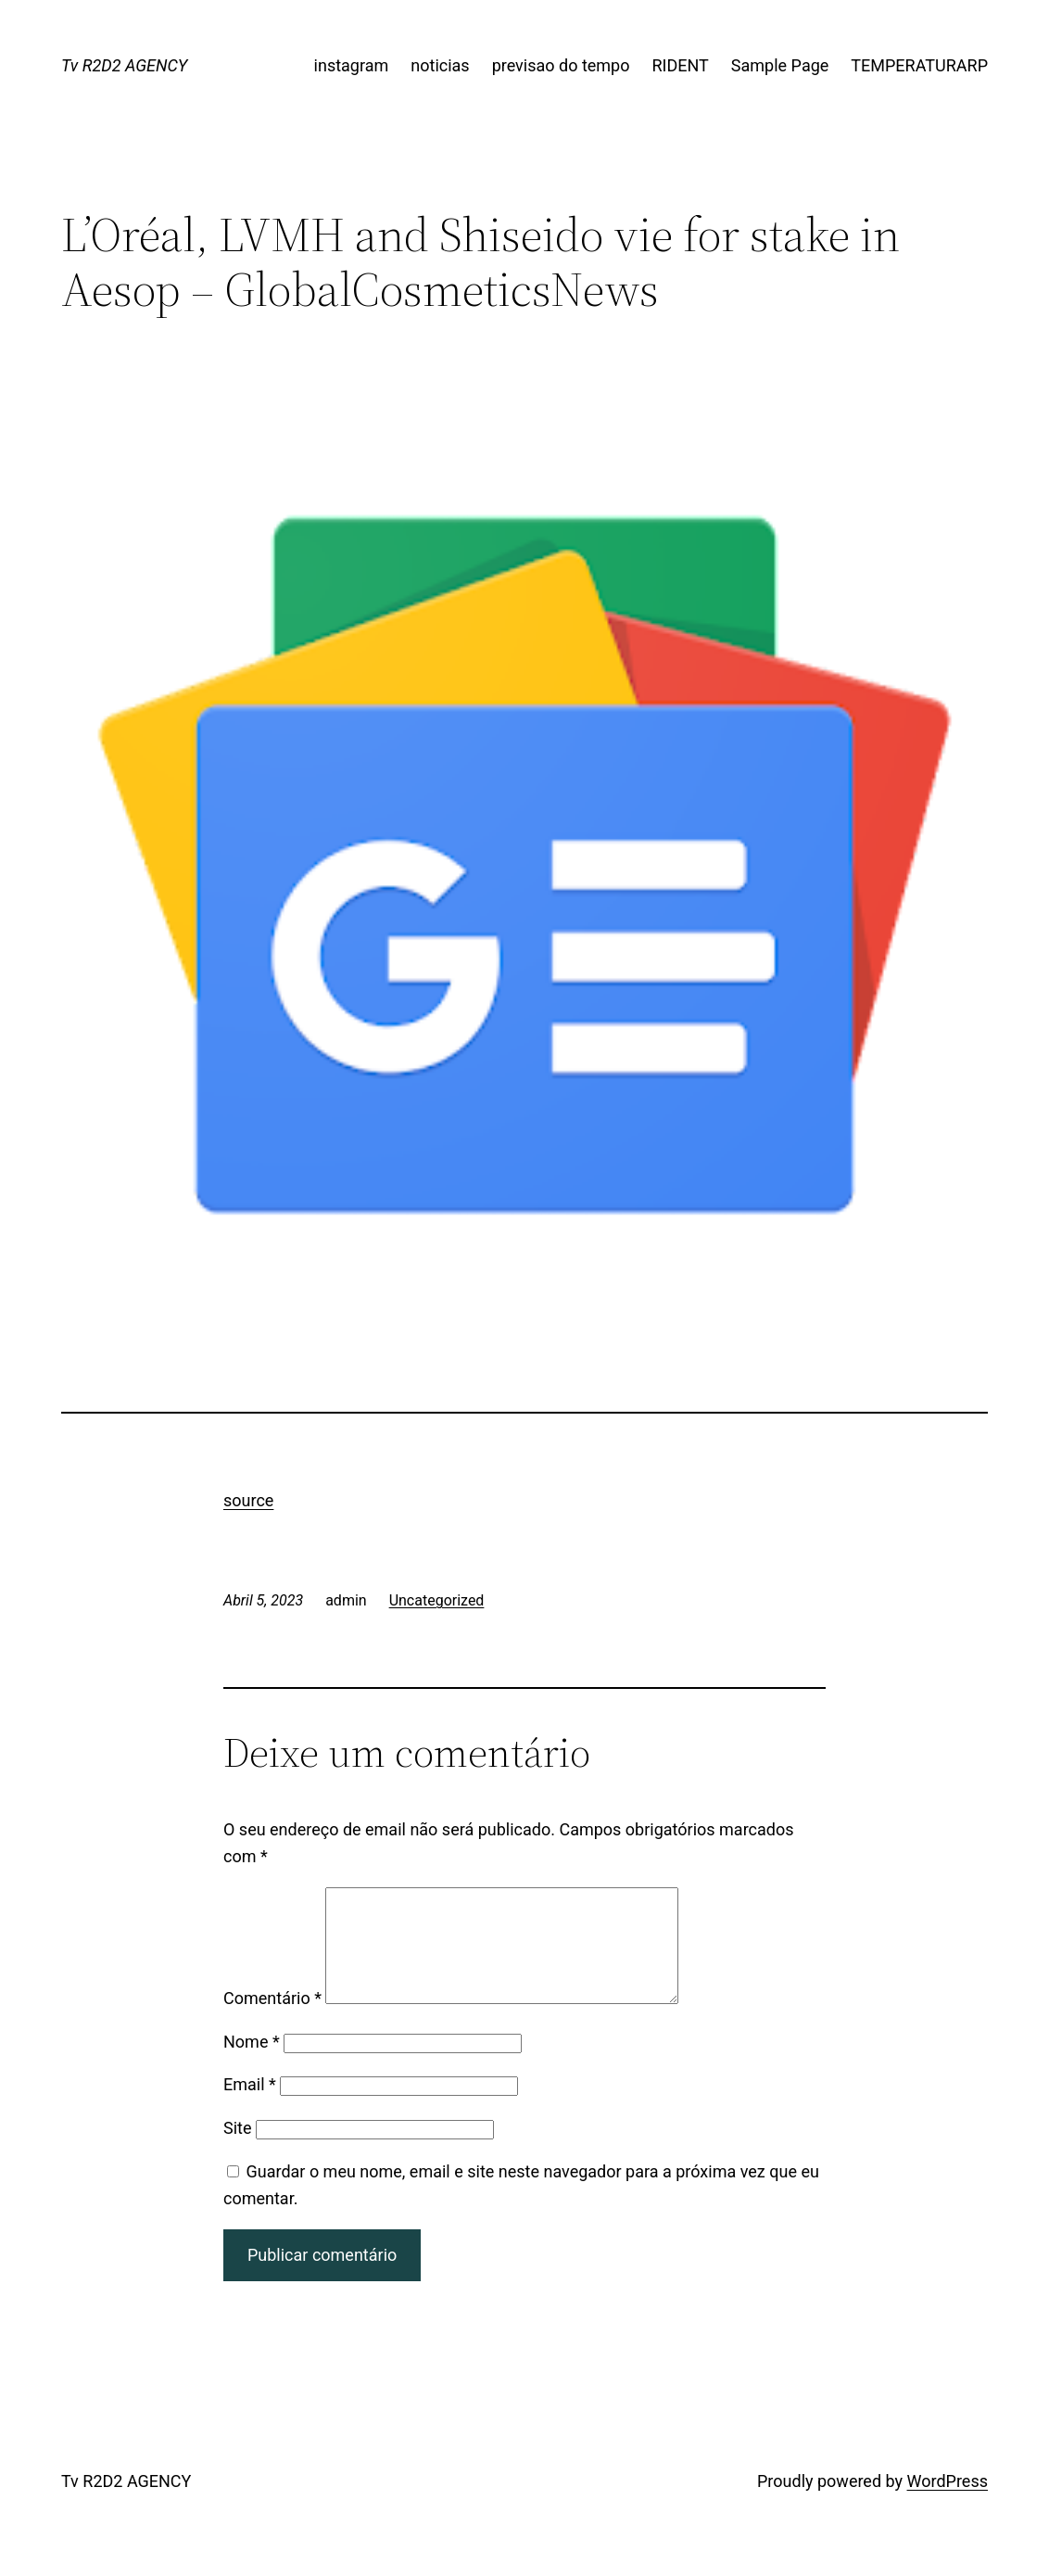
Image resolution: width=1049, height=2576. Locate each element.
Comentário (272, 2020)
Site (237, 2150)
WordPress (947, 2503)
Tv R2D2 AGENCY (124, 65)
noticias (440, 65)
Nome (251, 2064)
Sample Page (779, 65)
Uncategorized (437, 1600)
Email (249, 2106)
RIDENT (680, 65)
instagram (351, 65)
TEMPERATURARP (919, 65)
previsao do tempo (561, 65)
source (248, 1500)
